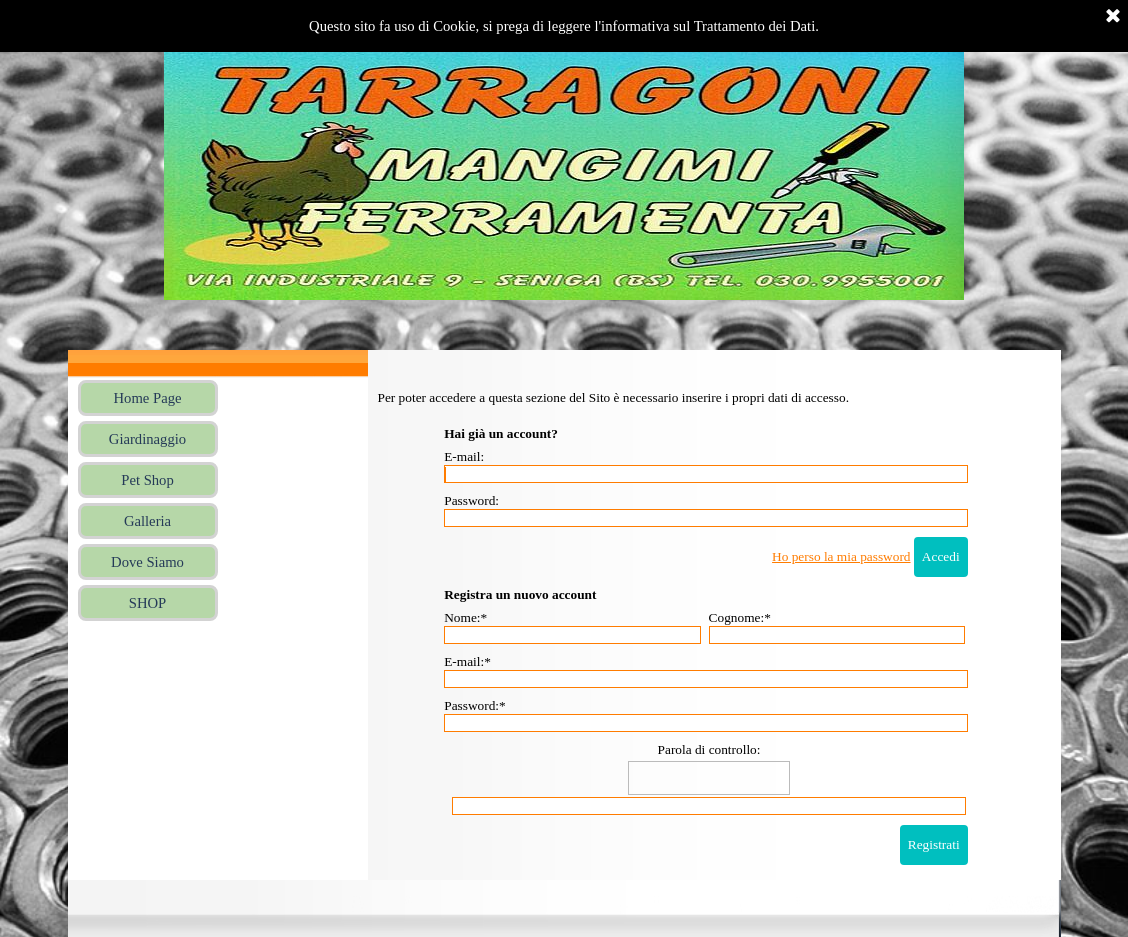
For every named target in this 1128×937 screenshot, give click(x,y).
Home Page (148, 398)
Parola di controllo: (709, 749)
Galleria (147, 521)
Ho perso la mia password (841, 556)
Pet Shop (147, 480)
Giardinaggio (147, 439)
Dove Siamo (147, 562)
